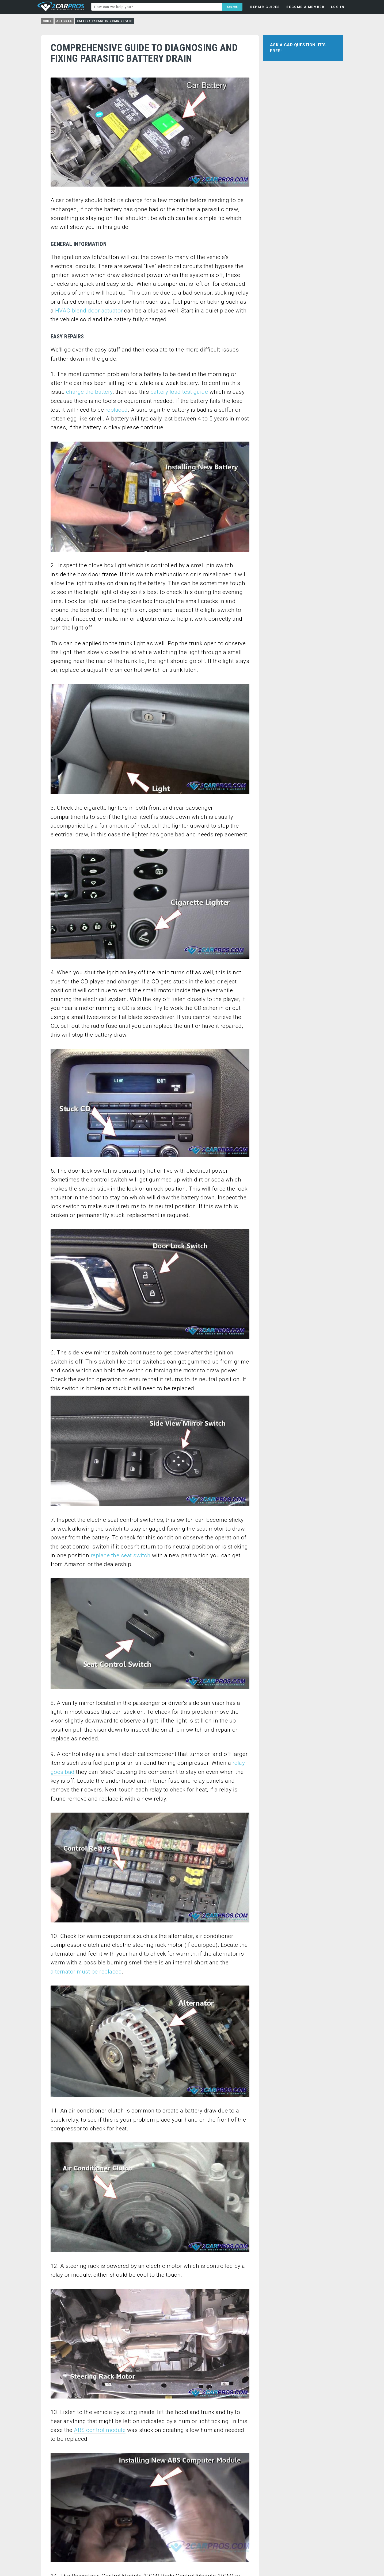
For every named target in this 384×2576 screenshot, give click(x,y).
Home (47, 21)
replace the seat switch (121, 1555)
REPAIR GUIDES (265, 7)
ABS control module (100, 2430)
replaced (116, 410)
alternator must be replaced (86, 1971)
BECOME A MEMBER (305, 7)
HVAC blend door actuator (89, 310)
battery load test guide (179, 392)
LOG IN (338, 7)
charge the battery (89, 392)
